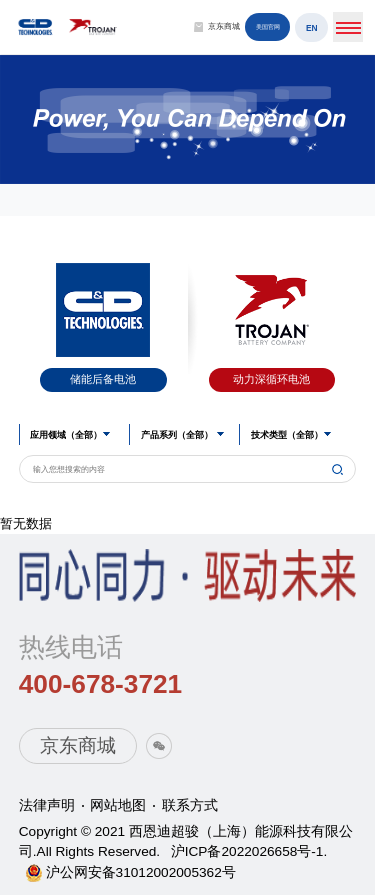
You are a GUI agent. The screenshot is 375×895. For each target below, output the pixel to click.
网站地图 (118, 805)
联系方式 (190, 805)
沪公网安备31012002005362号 (141, 872)
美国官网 (268, 28)
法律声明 (47, 805)
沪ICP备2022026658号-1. (249, 851)
